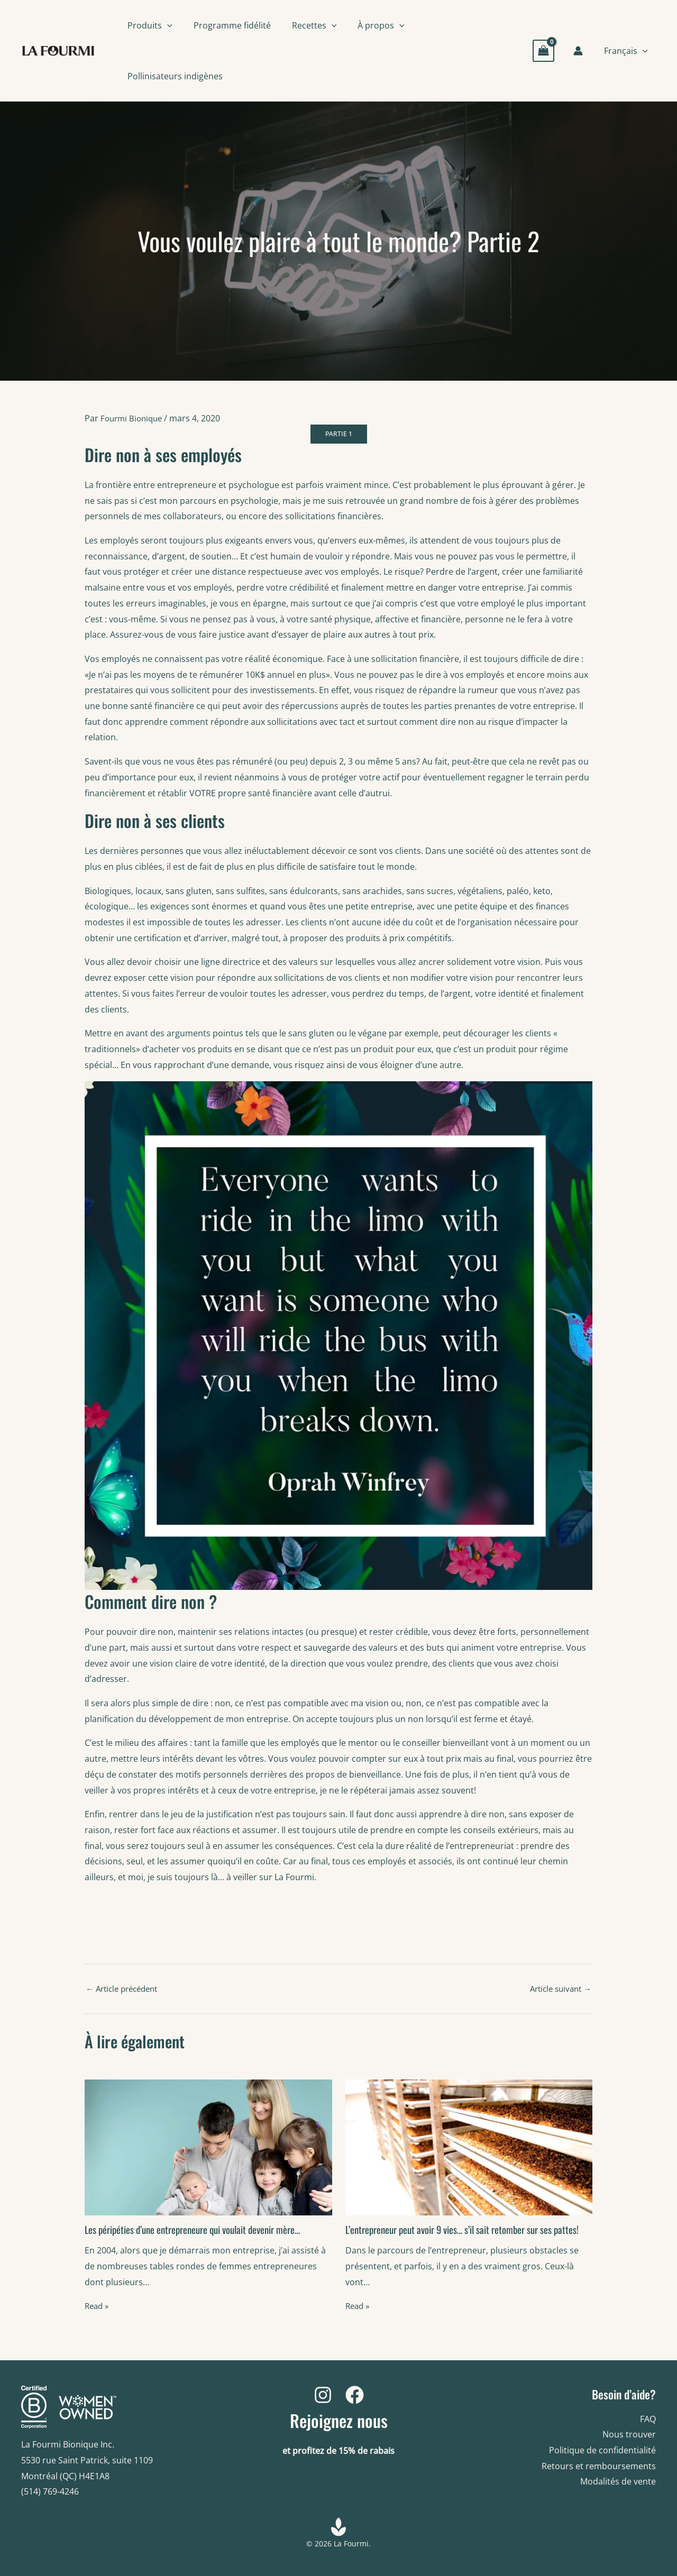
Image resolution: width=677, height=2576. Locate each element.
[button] (167, 25)
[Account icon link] (582, 51)
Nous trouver (629, 2434)
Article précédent (125, 1992)
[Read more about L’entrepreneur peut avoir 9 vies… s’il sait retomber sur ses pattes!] (469, 2150)
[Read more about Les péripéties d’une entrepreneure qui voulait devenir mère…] (208, 2150)
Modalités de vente (618, 2481)
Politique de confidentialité (602, 2450)
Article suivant (557, 1992)
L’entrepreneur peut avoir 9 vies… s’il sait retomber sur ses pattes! (457, 2238)
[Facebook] (354, 2395)
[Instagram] (323, 2395)
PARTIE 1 (338, 436)
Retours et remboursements (599, 2466)
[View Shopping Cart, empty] (548, 50)
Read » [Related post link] (98, 2309)
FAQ (648, 2419)
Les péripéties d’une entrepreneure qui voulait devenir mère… (201, 2233)
